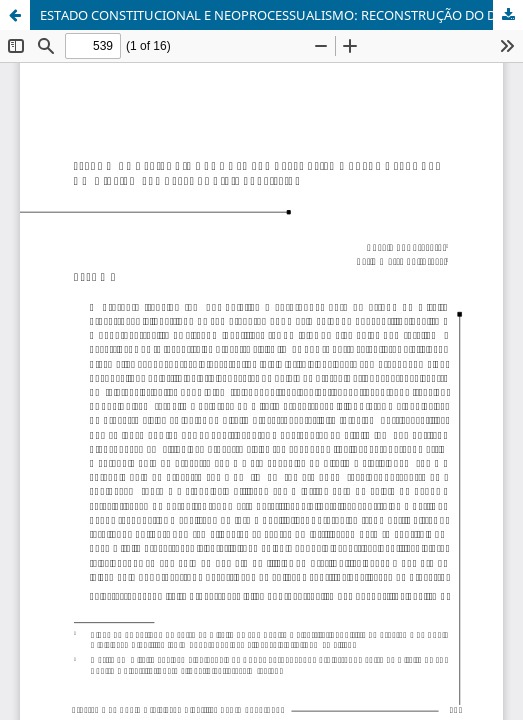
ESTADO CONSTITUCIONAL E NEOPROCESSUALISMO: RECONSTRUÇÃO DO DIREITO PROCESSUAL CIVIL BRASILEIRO (281, 15)
